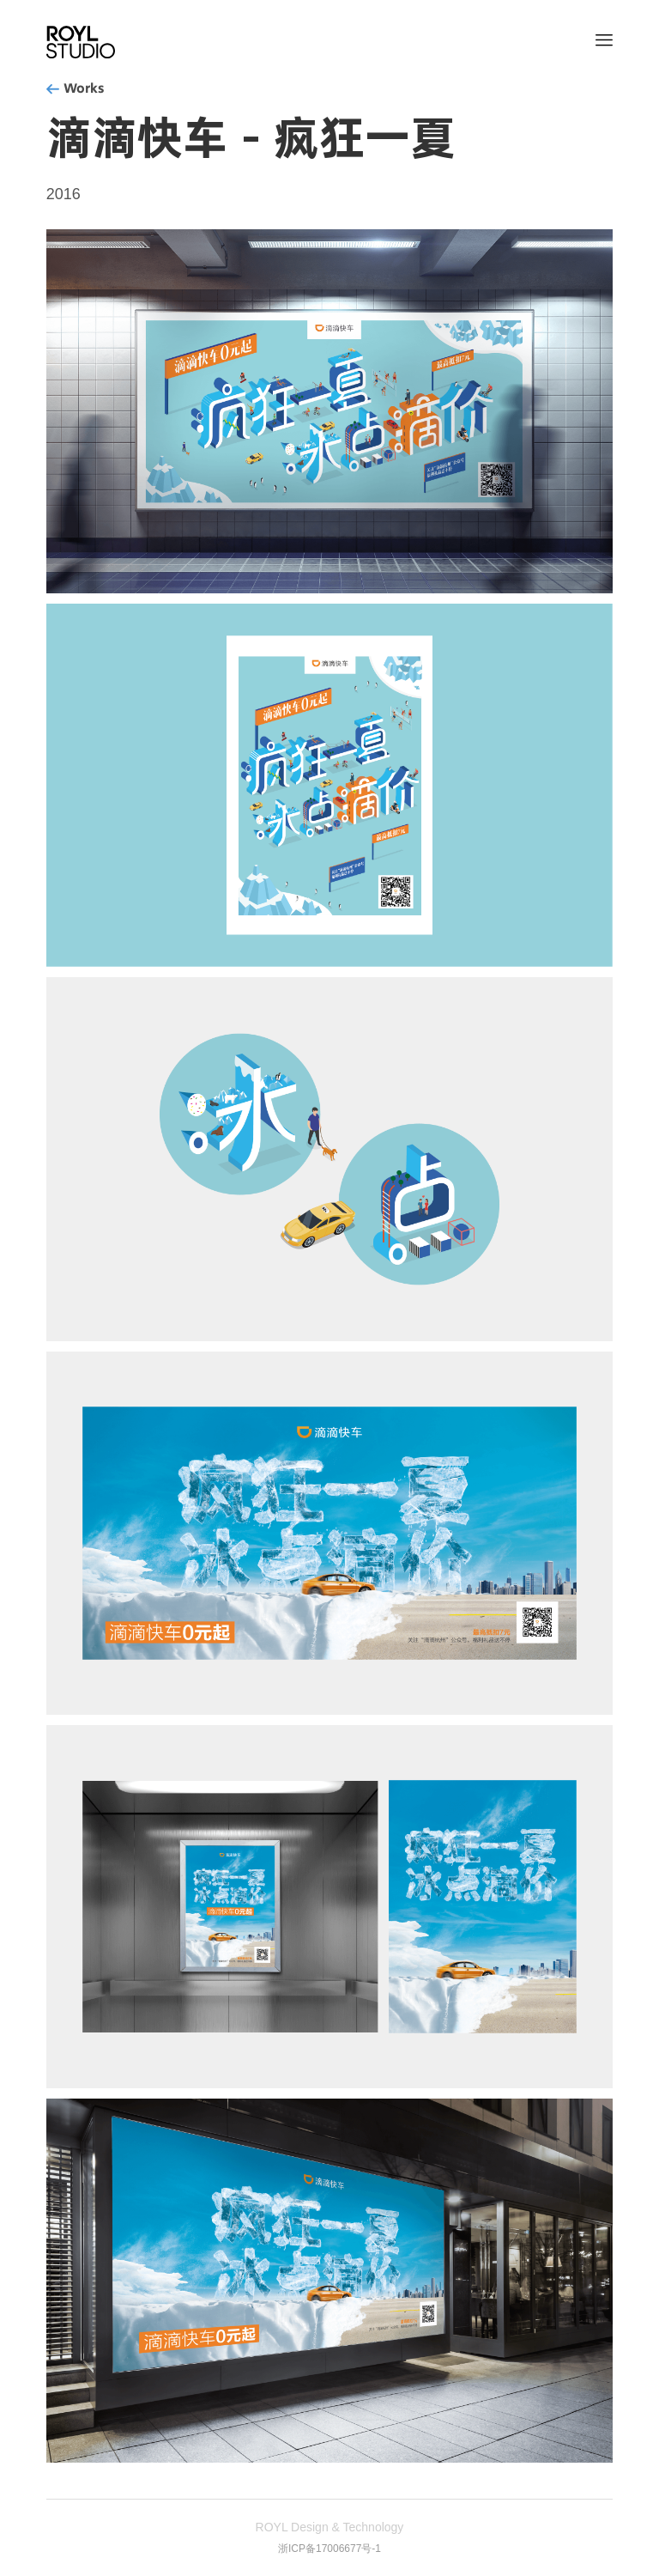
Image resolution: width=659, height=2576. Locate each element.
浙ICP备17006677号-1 (329, 2549)
